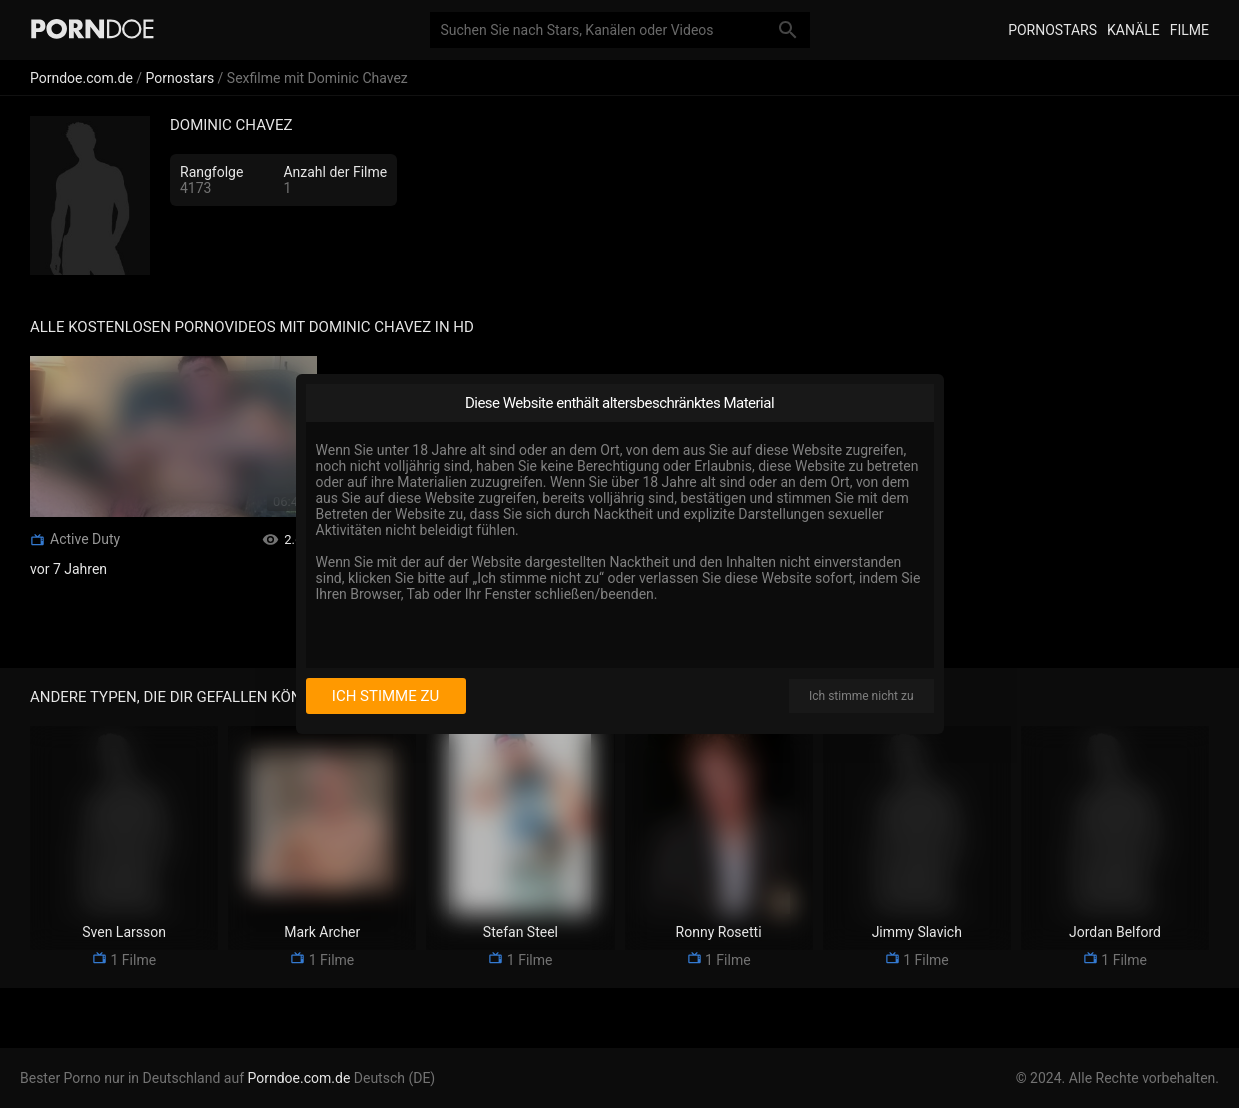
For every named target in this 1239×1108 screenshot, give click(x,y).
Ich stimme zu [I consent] (385, 696)
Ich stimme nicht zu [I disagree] (861, 696)
